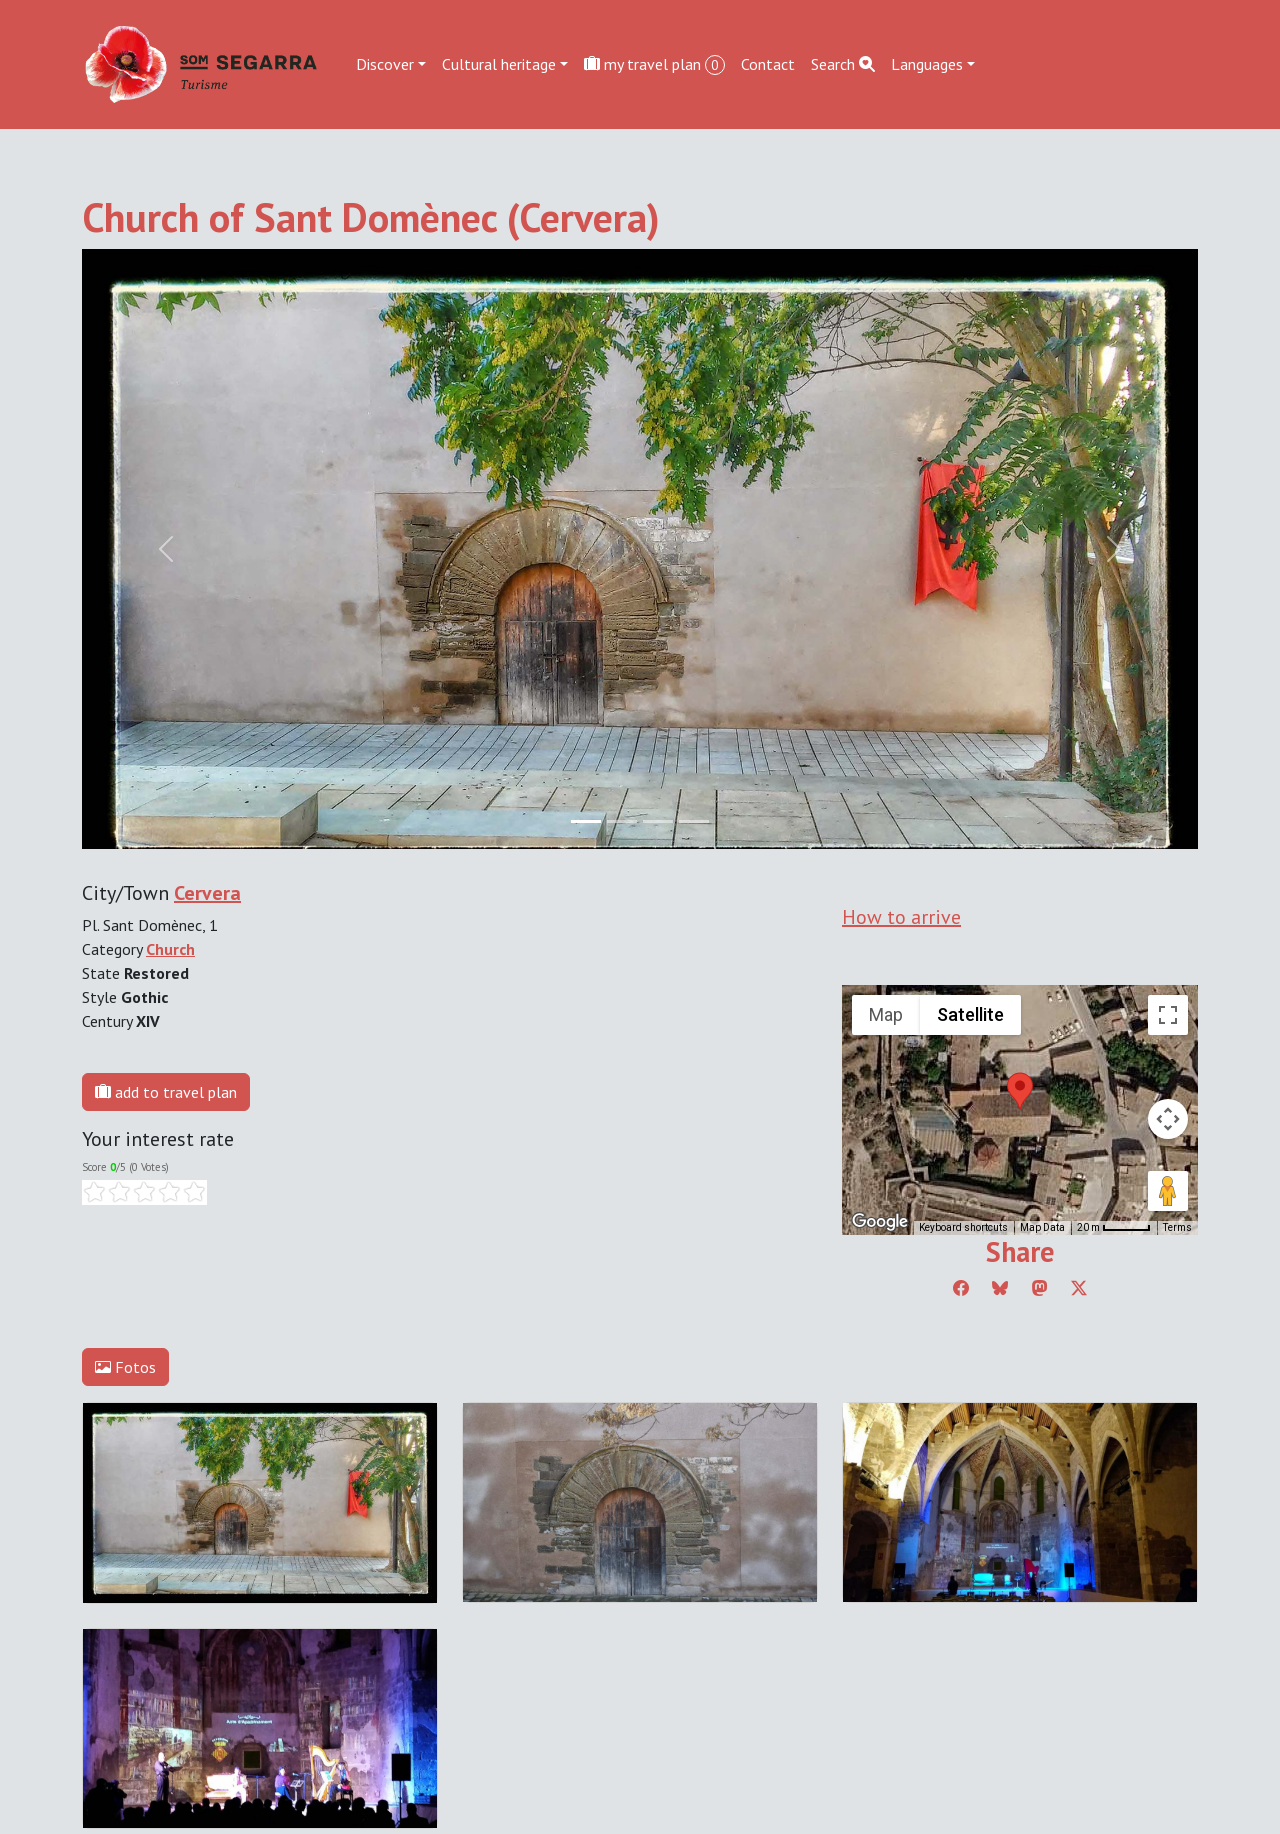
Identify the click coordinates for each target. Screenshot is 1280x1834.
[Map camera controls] (1168, 1119)
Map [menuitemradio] (886, 1014)
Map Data (1042, 1227)
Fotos (125, 1367)
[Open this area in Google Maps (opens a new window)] (880, 1222)
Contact (768, 64)
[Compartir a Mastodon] (1040, 1288)
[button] (1020, 1091)
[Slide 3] (694, 821)
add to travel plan (166, 1092)
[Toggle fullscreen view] (1168, 1015)
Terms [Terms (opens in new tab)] (1177, 1227)
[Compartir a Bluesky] (1000, 1288)
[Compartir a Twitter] (1079, 1288)
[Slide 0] (586, 821)
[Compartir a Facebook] (961, 1288)
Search (843, 64)
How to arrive (901, 917)
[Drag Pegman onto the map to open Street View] (1168, 1191)
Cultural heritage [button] (499, 64)
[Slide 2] (658, 821)
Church (170, 949)
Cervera (207, 893)
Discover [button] (385, 64)
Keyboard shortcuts (963, 1227)
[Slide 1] (622, 821)
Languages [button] (927, 64)
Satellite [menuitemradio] (970, 1014)
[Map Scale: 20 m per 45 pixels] (1114, 1228)
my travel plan (654, 64)
